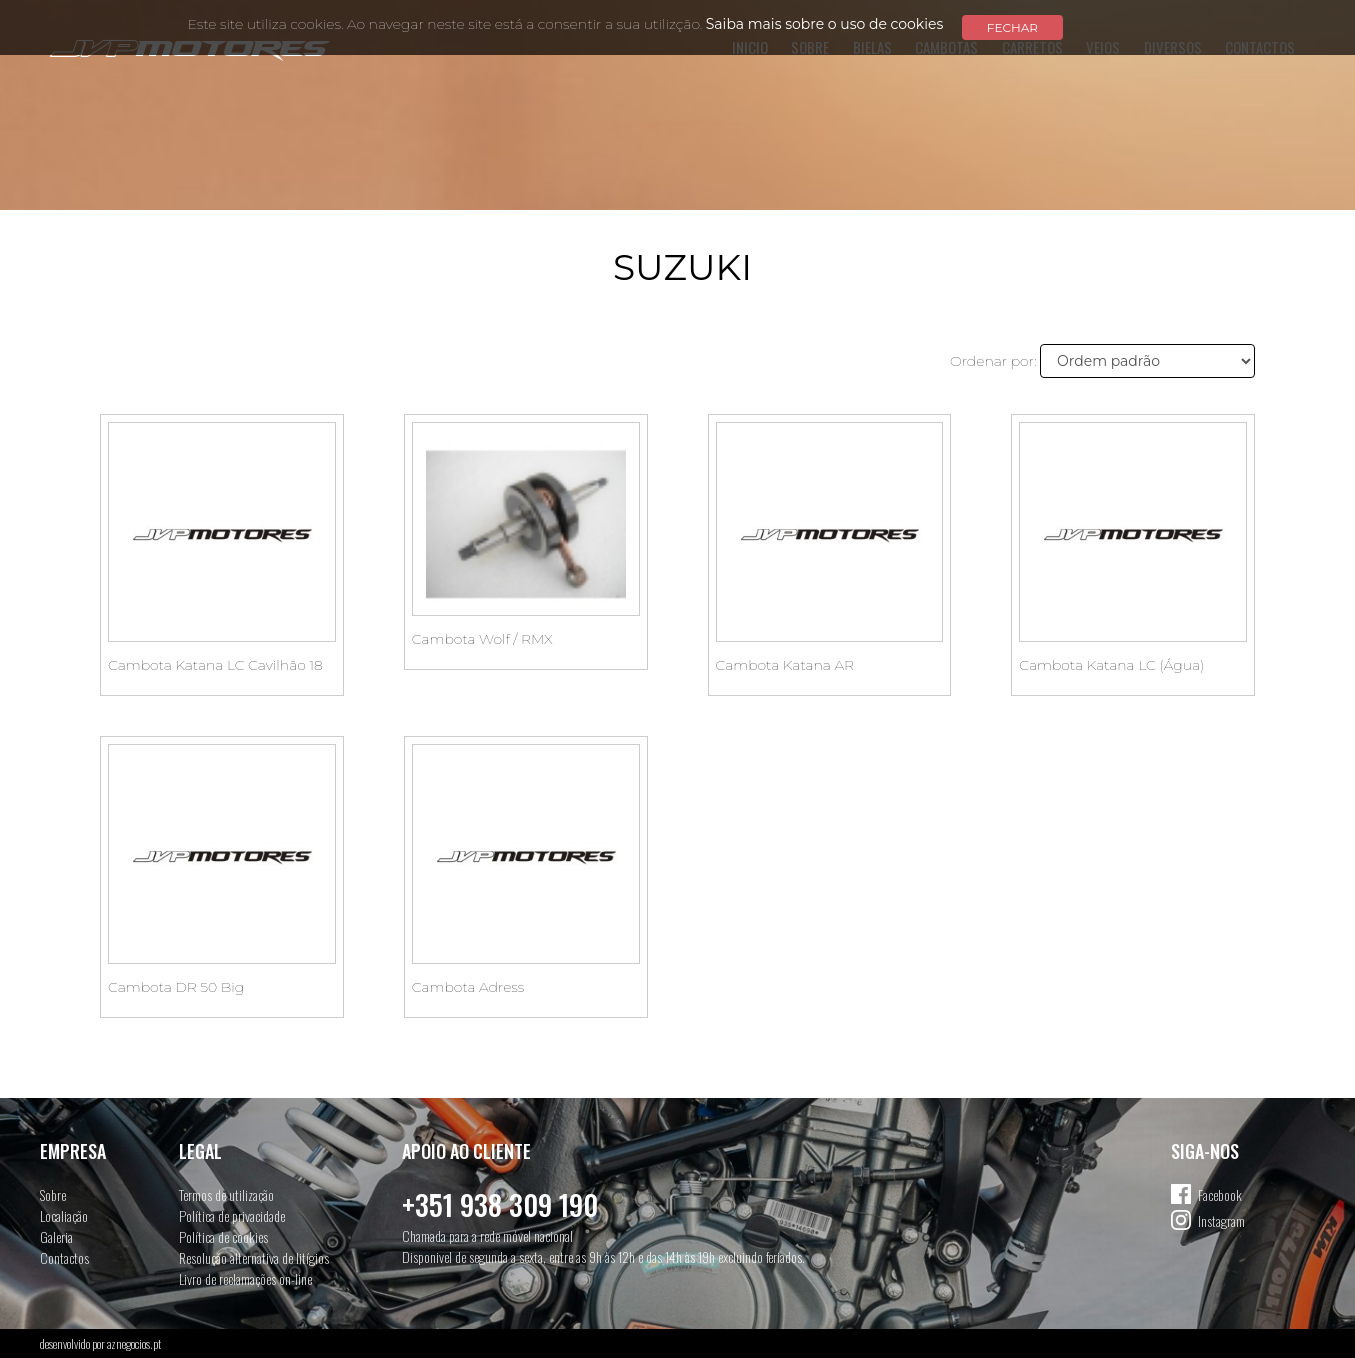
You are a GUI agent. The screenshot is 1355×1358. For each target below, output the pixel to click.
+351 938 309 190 (500, 1204)
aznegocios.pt (134, 1343)
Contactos (64, 1257)
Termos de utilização (226, 1194)
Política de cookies (223, 1236)
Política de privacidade (232, 1215)
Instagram (1221, 1220)
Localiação (64, 1215)
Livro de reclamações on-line (245, 1278)
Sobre (53, 1194)
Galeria (56, 1236)
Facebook (1220, 1194)
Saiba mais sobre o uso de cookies (825, 24)
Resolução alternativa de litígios (254, 1257)
